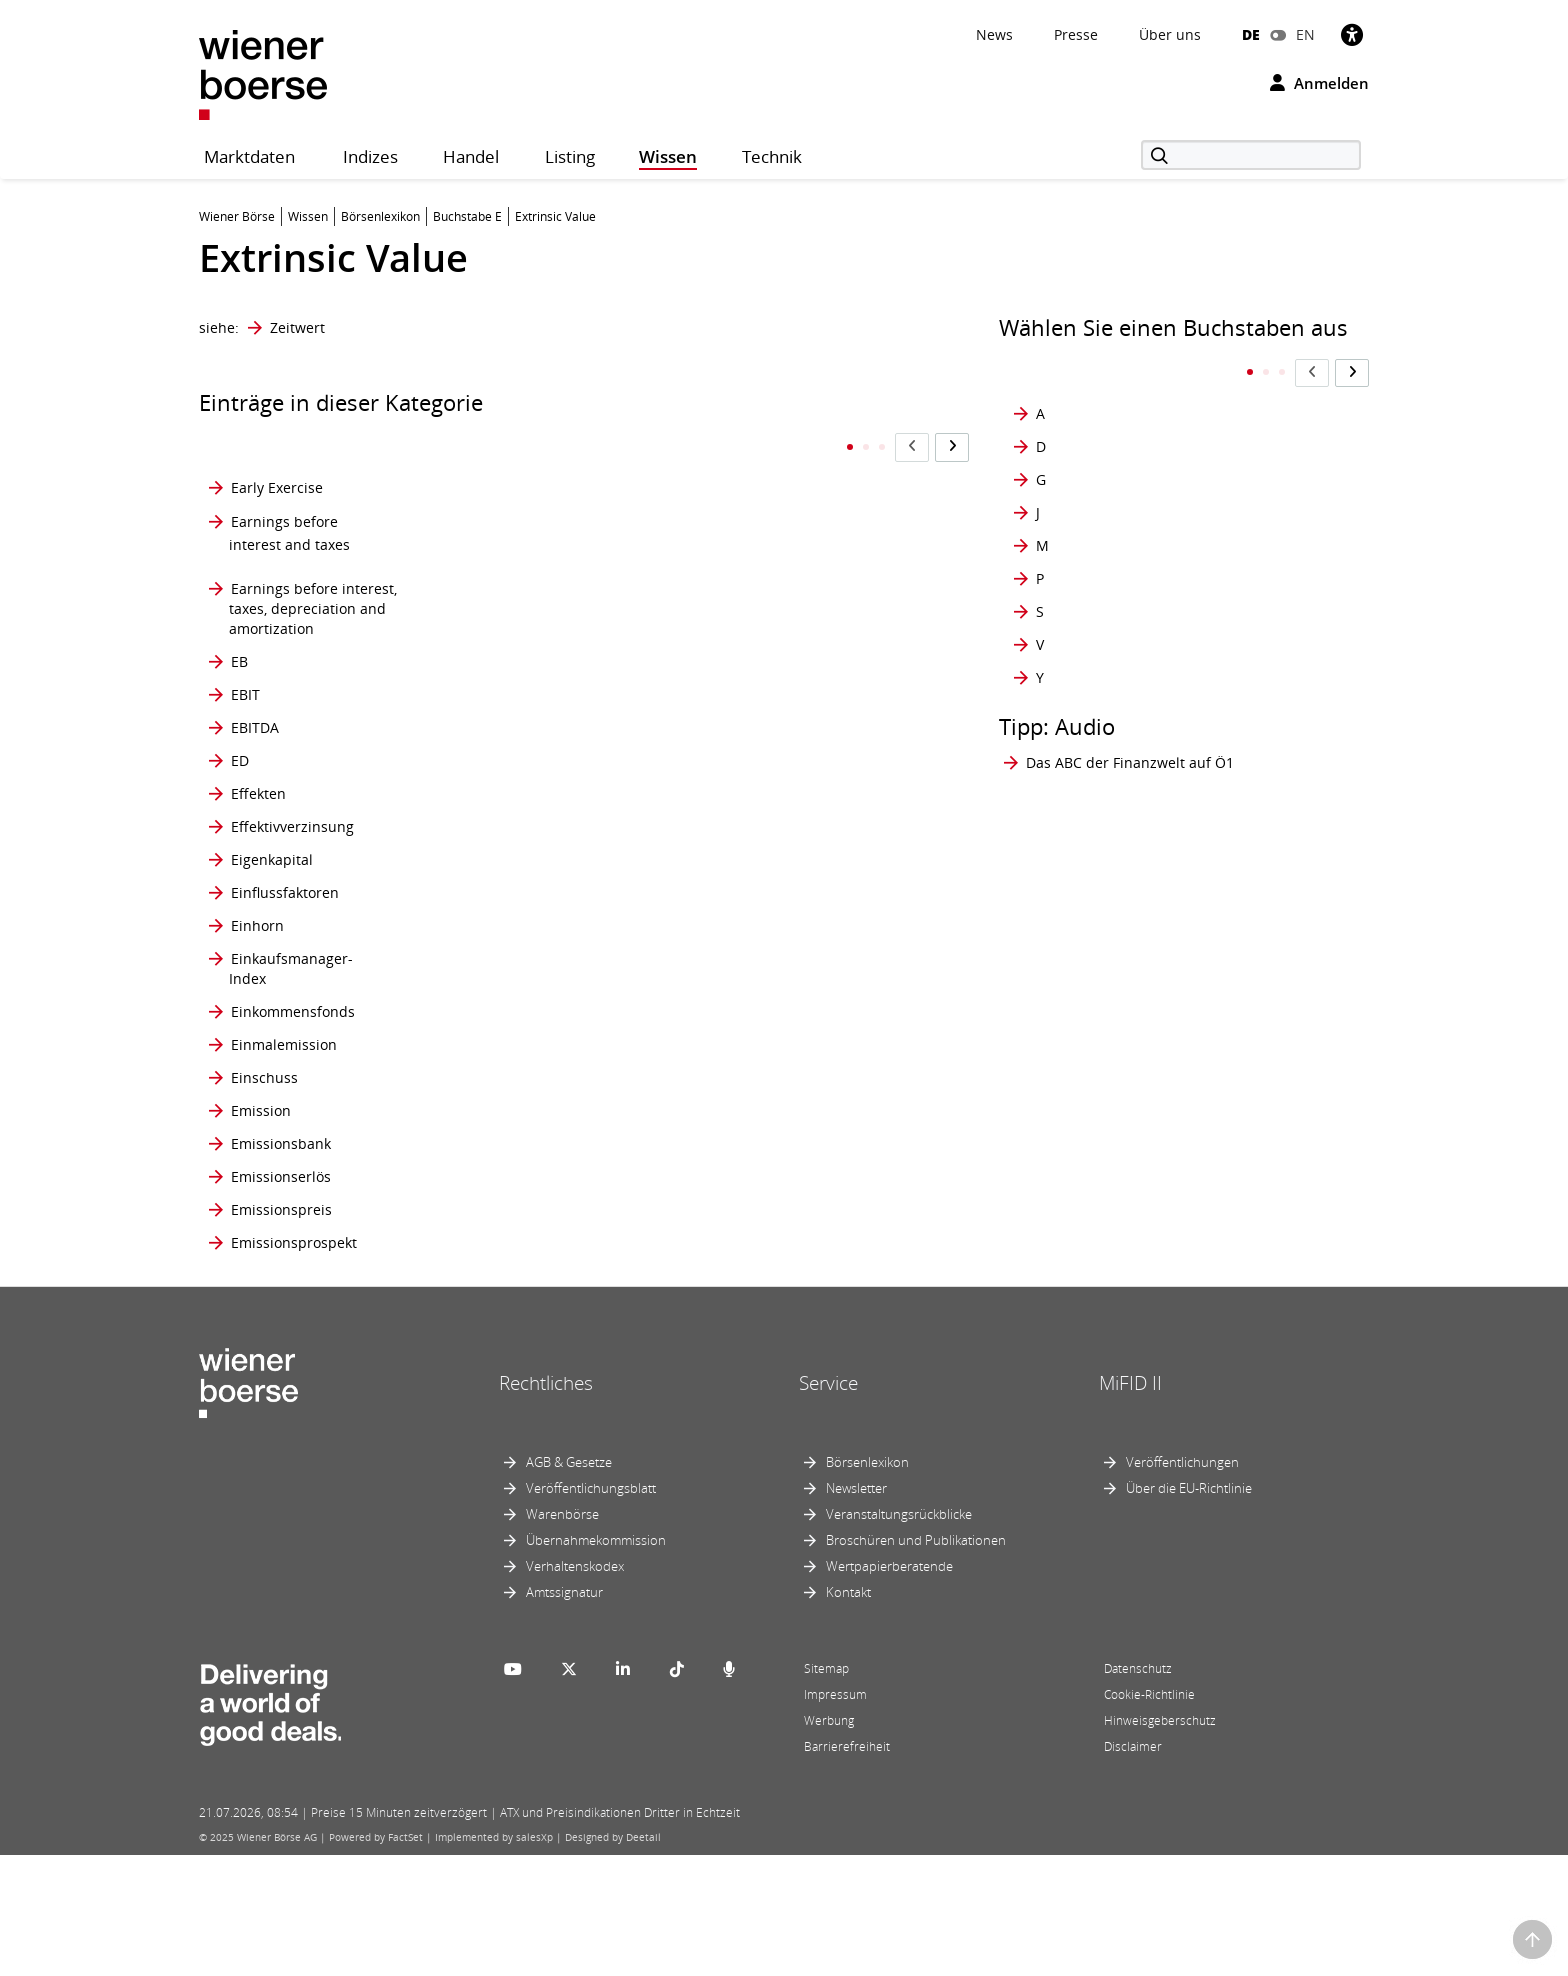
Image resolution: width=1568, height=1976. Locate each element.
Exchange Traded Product (769, 1187)
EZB (724, 1362)
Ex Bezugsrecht (763, 899)
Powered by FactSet (376, 1958)
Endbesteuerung (551, 770)
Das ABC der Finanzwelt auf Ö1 (1130, 722)
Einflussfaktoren (285, 932)
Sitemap (826, 1789)
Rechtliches (546, 1503)
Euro (727, 621)
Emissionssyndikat (556, 448)
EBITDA (255, 717)
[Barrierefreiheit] (1352, 34)
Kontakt (848, 1713)
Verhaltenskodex (575, 1687)
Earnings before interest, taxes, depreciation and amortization (313, 568)
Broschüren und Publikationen (916, 1661)
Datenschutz (1138, 1789)
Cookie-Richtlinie (1149, 1815)
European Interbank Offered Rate (778, 770)
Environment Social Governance (558, 823)
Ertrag (515, 1081)
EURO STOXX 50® (770, 866)
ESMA (514, 1230)
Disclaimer (1133, 1867)
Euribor (737, 568)
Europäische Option (778, 664)
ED (240, 770)
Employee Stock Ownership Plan (546, 664)
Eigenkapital (272, 899)
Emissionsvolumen (557, 498)
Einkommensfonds (293, 1081)
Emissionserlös (281, 1296)
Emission (261, 1230)
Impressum (835, 1815)
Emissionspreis (281, 1329)
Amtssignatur (564, 1713)
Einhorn (257, 975)
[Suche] (1251, 155)
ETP (724, 448)
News (994, 34)
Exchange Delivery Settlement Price (772, 975)
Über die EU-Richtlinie (1189, 1609)
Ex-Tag (734, 1296)
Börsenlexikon (867, 1583)
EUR (725, 498)
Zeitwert (297, 327)
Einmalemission (284, 1134)
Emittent (523, 568)
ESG (508, 1187)
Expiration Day (760, 1263)
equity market (541, 866)
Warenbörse (562, 1635)
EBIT (245, 664)
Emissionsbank (281, 1263)
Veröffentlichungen (1182, 1583)
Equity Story (535, 899)
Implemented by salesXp (494, 1958)
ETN (508, 1362)
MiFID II (1130, 1503)
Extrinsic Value (761, 1329)
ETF (506, 1329)
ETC (507, 1296)
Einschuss (264, 1187)
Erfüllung (526, 932)
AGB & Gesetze (569, 1583)
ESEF (510, 1134)
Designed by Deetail (613, 1958)
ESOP (512, 1263)
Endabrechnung (549, 717)
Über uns (1170, 34)
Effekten (258, 823)
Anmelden (1319, 83)
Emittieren (530, 621)
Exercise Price (758, 1230)
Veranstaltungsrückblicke (899, 1635)
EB (239, 621)
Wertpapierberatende (889, 1687)
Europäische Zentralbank (752, 717)
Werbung (829, 1841)
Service (828, 1503)
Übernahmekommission (596, 1661)
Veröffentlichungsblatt (591, 1609)
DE (1251, 34)
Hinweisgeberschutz (1160, 1841)
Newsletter (856, 1609)
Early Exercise (277, 448)
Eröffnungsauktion (557, 1028)
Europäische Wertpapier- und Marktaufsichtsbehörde (804, 823)
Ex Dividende (755, 932)
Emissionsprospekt (294, 1362)
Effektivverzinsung (292, 866)
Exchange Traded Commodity (769, 1028)
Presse (1076, 34)
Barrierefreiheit (847, 1867)
